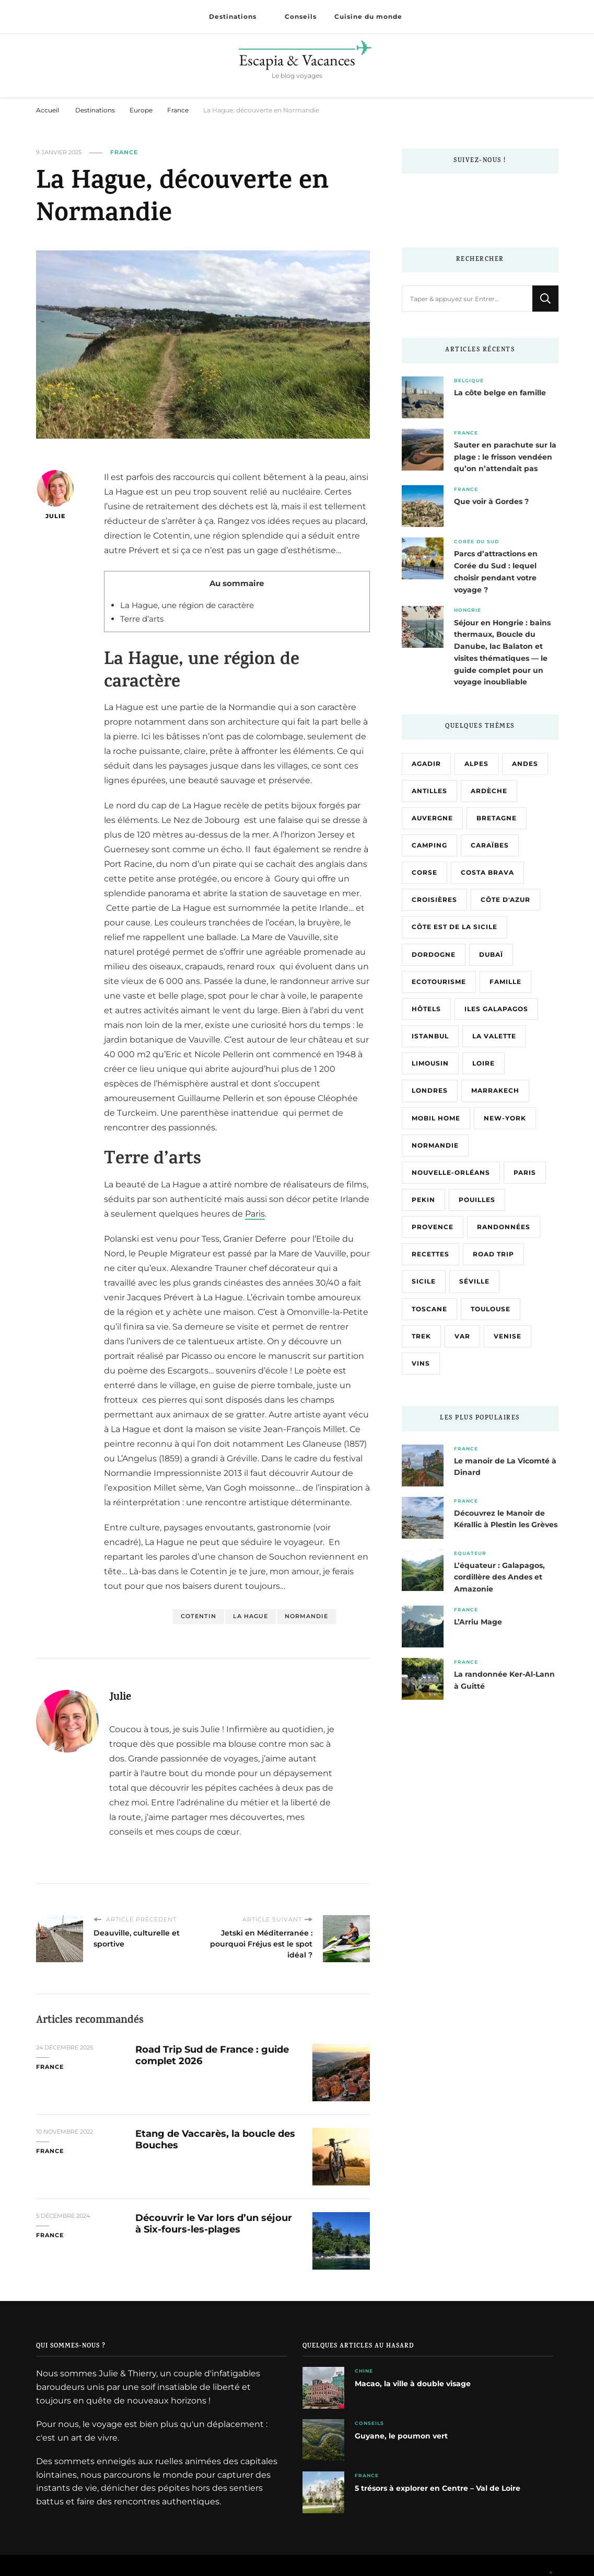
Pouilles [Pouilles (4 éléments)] (477, 1200)
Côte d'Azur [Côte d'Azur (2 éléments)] (505, 899)
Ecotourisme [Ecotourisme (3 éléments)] (439, 982)
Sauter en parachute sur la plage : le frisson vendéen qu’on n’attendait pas (505, 457)
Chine (364, 2371)
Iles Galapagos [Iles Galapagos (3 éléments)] (496, 1009)
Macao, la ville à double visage (413, 2383)
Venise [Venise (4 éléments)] (507, 1336)
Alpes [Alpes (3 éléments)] (476, 764)
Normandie (306, 1616)
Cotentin (198, 1616)
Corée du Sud (476, 541)
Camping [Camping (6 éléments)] (429, 845)
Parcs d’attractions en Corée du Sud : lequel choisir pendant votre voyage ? (496, 571)
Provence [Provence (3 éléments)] (432, 1227)
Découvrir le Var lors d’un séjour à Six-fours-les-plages (213, 2223)
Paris (255, 1214)
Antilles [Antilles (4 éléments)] (429, 791)
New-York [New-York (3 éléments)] (505, 1118)
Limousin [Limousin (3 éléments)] (430, 1063)
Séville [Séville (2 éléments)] (474, 1281)
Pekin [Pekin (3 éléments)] (423, 1200)
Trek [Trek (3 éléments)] (421, 1336)
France (124, 152)
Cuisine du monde (368, 16)
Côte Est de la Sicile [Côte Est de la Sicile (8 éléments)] (454, 927)
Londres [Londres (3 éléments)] (430, 1090)
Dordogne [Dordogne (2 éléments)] (434, 954)
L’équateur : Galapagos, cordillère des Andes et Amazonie (499, 1577)
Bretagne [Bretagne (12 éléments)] (496, 818)
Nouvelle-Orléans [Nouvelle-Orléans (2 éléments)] (451, 1172)
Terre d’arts (142, 619)
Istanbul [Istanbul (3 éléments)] (430, 1036)
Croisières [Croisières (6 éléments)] (434, 899)
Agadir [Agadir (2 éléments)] (426, 764)
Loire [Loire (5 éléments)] (483, 1063)
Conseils (301, 16)
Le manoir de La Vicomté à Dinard (505, 1467)
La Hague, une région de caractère (187, 605)
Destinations (233, 16)
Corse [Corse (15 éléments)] (424, 872)
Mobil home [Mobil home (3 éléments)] (436, 1118)
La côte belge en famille (500, 392)
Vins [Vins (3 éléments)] (421, 1363)
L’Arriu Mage (478, 1622)
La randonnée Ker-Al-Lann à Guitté (504, 1680)
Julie (55, 495)
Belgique (469, 380)
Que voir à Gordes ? (491, 501)
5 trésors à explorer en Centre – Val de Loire (437, 2488)
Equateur (470, 1553)
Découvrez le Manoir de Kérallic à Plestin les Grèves (505, 1519)
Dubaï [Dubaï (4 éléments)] (491, 954)
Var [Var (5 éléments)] (462, 1336)
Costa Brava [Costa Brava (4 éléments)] (487, 872)
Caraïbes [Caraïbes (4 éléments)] (490, 845)
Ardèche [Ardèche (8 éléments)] (489, 791)
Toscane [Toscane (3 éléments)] (429, 1309)
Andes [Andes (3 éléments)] (525, 764)
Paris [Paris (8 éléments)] (525, 1172)
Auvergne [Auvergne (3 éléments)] (432, 818)
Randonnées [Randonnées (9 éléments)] (503, 1227)
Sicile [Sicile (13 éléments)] (424, 1281)
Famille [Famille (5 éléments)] (505, 982)
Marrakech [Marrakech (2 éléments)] (495, 1090)
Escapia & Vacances (297, 60)
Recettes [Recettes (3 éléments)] (430, 1254)
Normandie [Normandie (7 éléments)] (435, 1145)
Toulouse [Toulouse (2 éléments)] (490, 1309)
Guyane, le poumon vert (401, 2436)
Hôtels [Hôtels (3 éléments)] (426, 1009)
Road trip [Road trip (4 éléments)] (493, 1254)
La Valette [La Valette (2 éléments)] (494, 1036)
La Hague (250, 1616)
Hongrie (467, 610)
